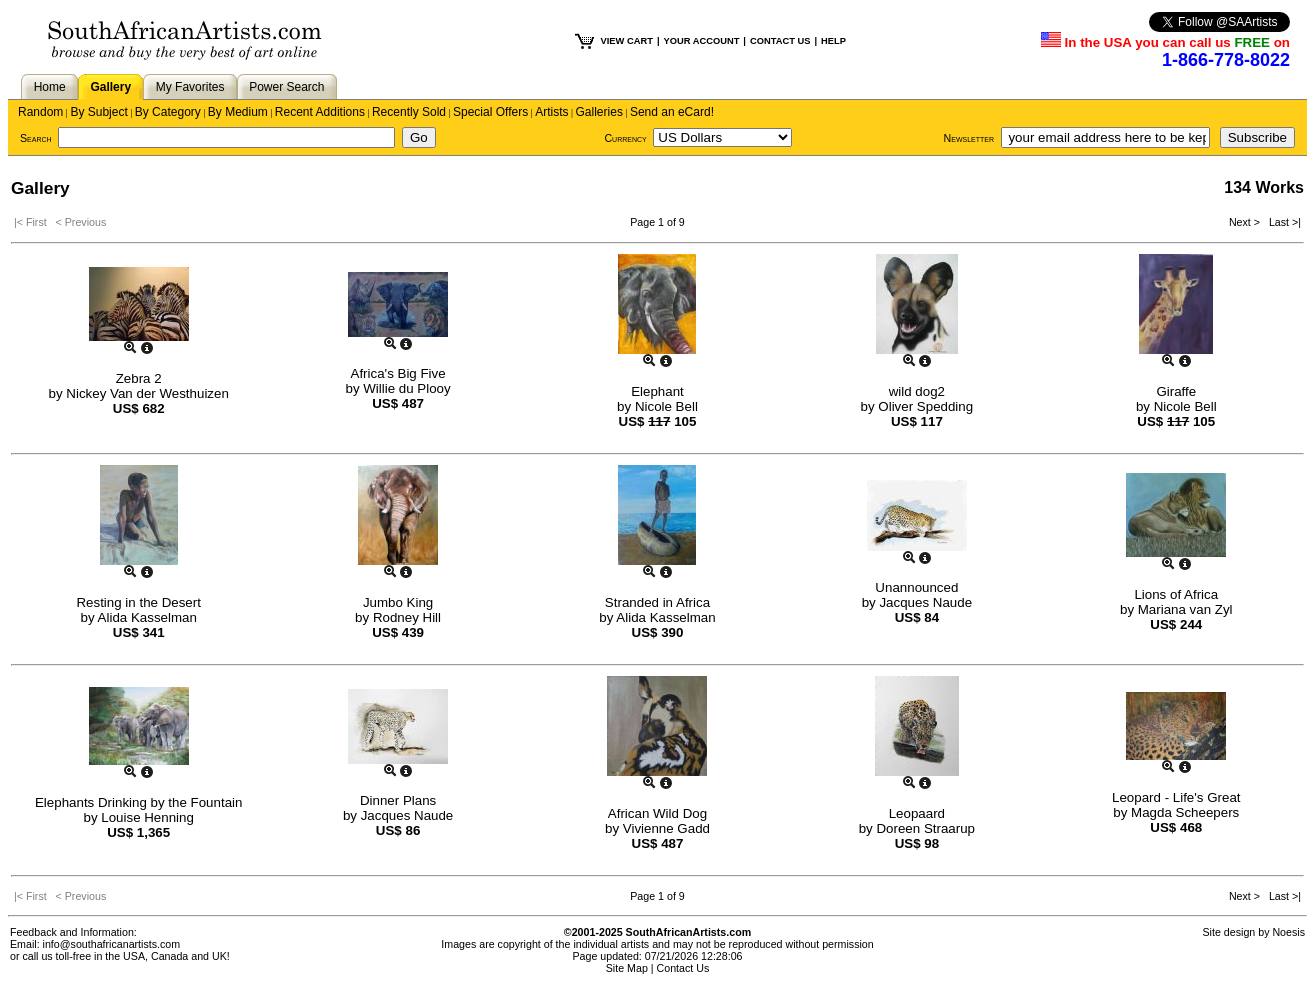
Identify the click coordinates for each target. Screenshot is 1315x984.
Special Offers (490, 112)
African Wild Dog (657, 813)
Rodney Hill (407, 617)
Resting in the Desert (138, 602)
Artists (551, 112)
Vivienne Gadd (666, 828)
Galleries (599, 112)
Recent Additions (320, 112)
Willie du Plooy (406, 388)
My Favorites (190, 87)
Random (40, 112)
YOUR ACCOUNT (702, 41)
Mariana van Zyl (1185, 609)
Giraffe (1176, 391)
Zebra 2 (139, 378)
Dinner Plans (398, 800)
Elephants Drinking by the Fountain (138, 802)
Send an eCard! (672, 112)
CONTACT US (780, 41)
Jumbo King (398, 602)
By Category (168, 112)
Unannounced (916, 587)
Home (50, 87)
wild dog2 (917, 391)
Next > (1246, 222)
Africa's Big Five (398, 373)
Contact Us (683, 968)
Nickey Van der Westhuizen (147, 393)
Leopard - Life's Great (1176, 797)
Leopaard (917, 813)
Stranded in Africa (657, 602)
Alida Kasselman (147, 617)
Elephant (657, 391)
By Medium (238, 112)
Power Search (286, 87)
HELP (833, 41)
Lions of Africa (1176, 594)
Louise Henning (147, 817)
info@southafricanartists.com (112, 944)
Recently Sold (409, 112)
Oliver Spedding (925, 406)
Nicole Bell (666, 406)
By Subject (98, 112)
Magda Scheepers (1185, 812)
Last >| (1282, 222)
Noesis (1288, 932)
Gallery (110, 87)
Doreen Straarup (925, 828)
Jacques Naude (925, 602)
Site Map (627, 968)
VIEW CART (627, 41)
